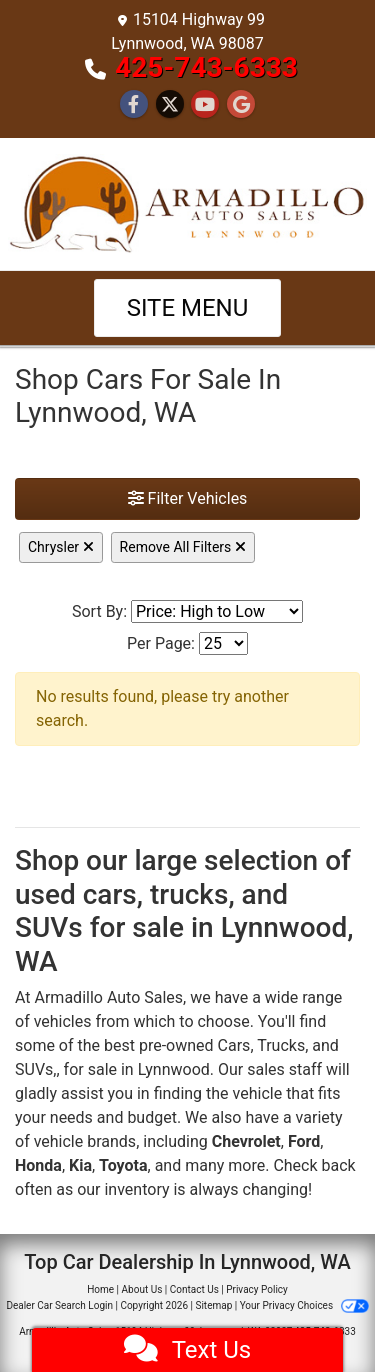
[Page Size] (223, 643)
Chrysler (61, 547)
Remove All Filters (183, 547)
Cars (234, 1045)
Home (100, 1289)
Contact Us (194, 1289)
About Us (142, 1289)
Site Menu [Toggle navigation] (188, 308)
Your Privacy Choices (304, 1305)
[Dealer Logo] (187, 202)
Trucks (281, 1045)
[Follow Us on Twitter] (170, 105)
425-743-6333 (206, 67)
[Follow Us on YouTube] (205, 105)
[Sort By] (217, 611)
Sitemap (213, 1305)
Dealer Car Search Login (59, 1305)
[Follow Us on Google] (241, 105)
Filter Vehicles (188, 498)
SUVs (34, 1069)
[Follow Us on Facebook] (134, 105)
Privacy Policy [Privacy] (257, 1289)
